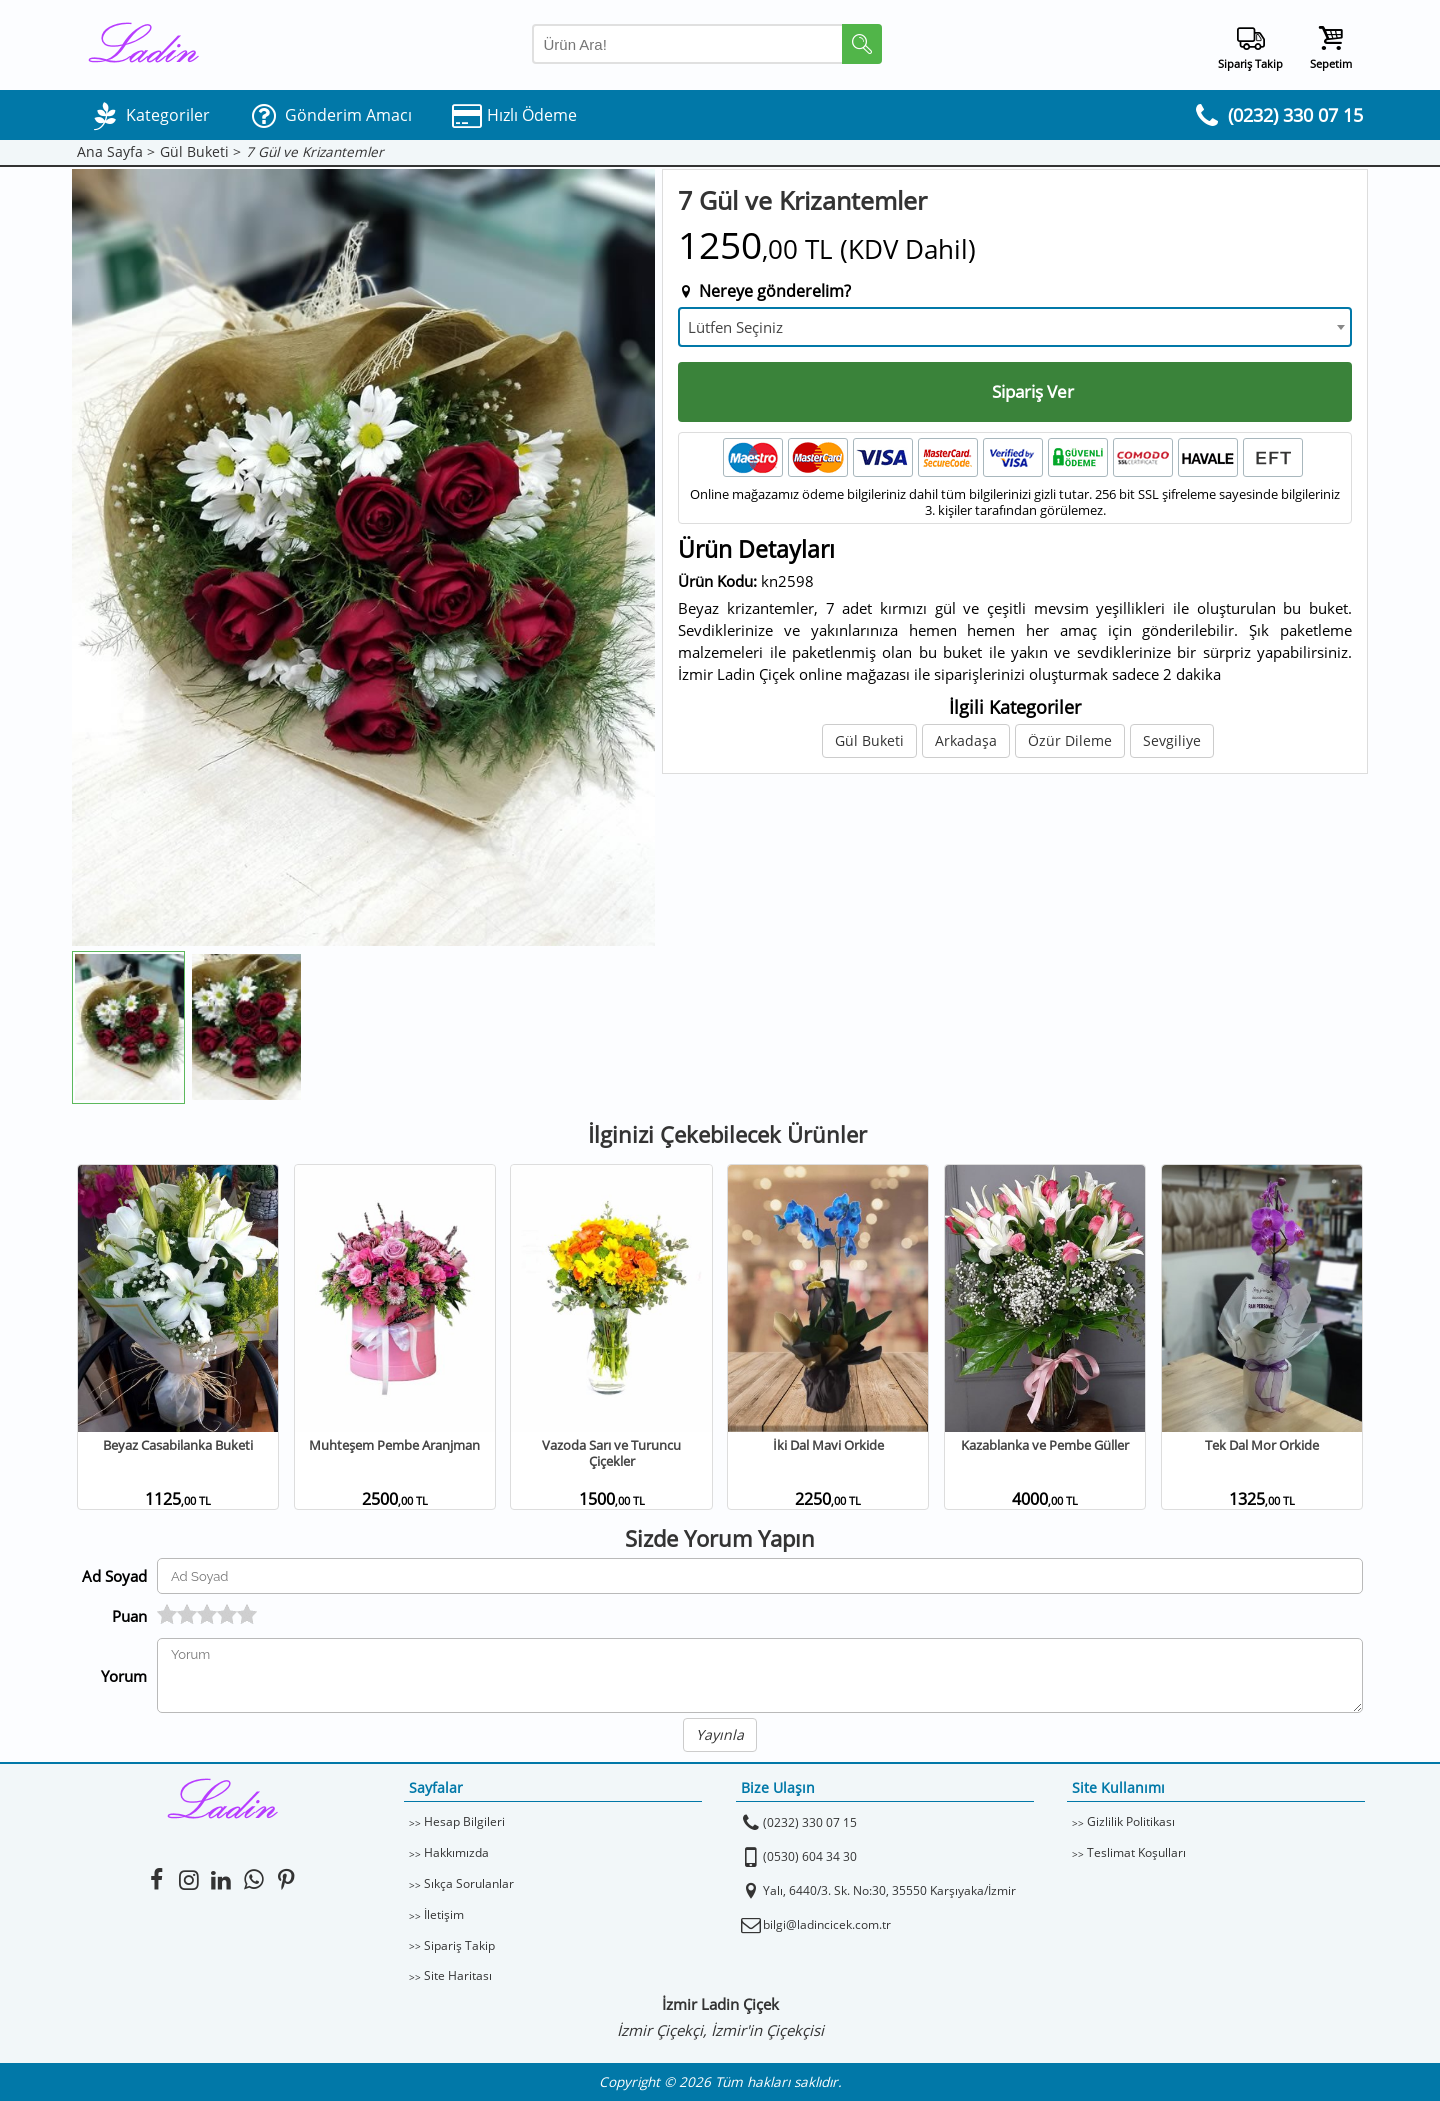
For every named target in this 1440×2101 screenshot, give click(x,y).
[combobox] (1015, 327)
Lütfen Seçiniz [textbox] (735, 327)
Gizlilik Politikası (1131, 1821)
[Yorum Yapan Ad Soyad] (760, 1576)
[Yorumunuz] (760, 1675)
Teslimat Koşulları (1136, 1852)
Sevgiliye (1172, 740)
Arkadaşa (966, 740)
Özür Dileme (1070, 740)
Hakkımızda (456, 1852)
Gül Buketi (869, 740)
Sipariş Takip (459, 1945)
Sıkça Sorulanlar (469, 1883)
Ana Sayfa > (116, 152)
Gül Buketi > (200, 152)
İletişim (444, 1914)
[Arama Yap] (707, 44)
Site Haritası (458, 1975)
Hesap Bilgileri (464, 1821)
